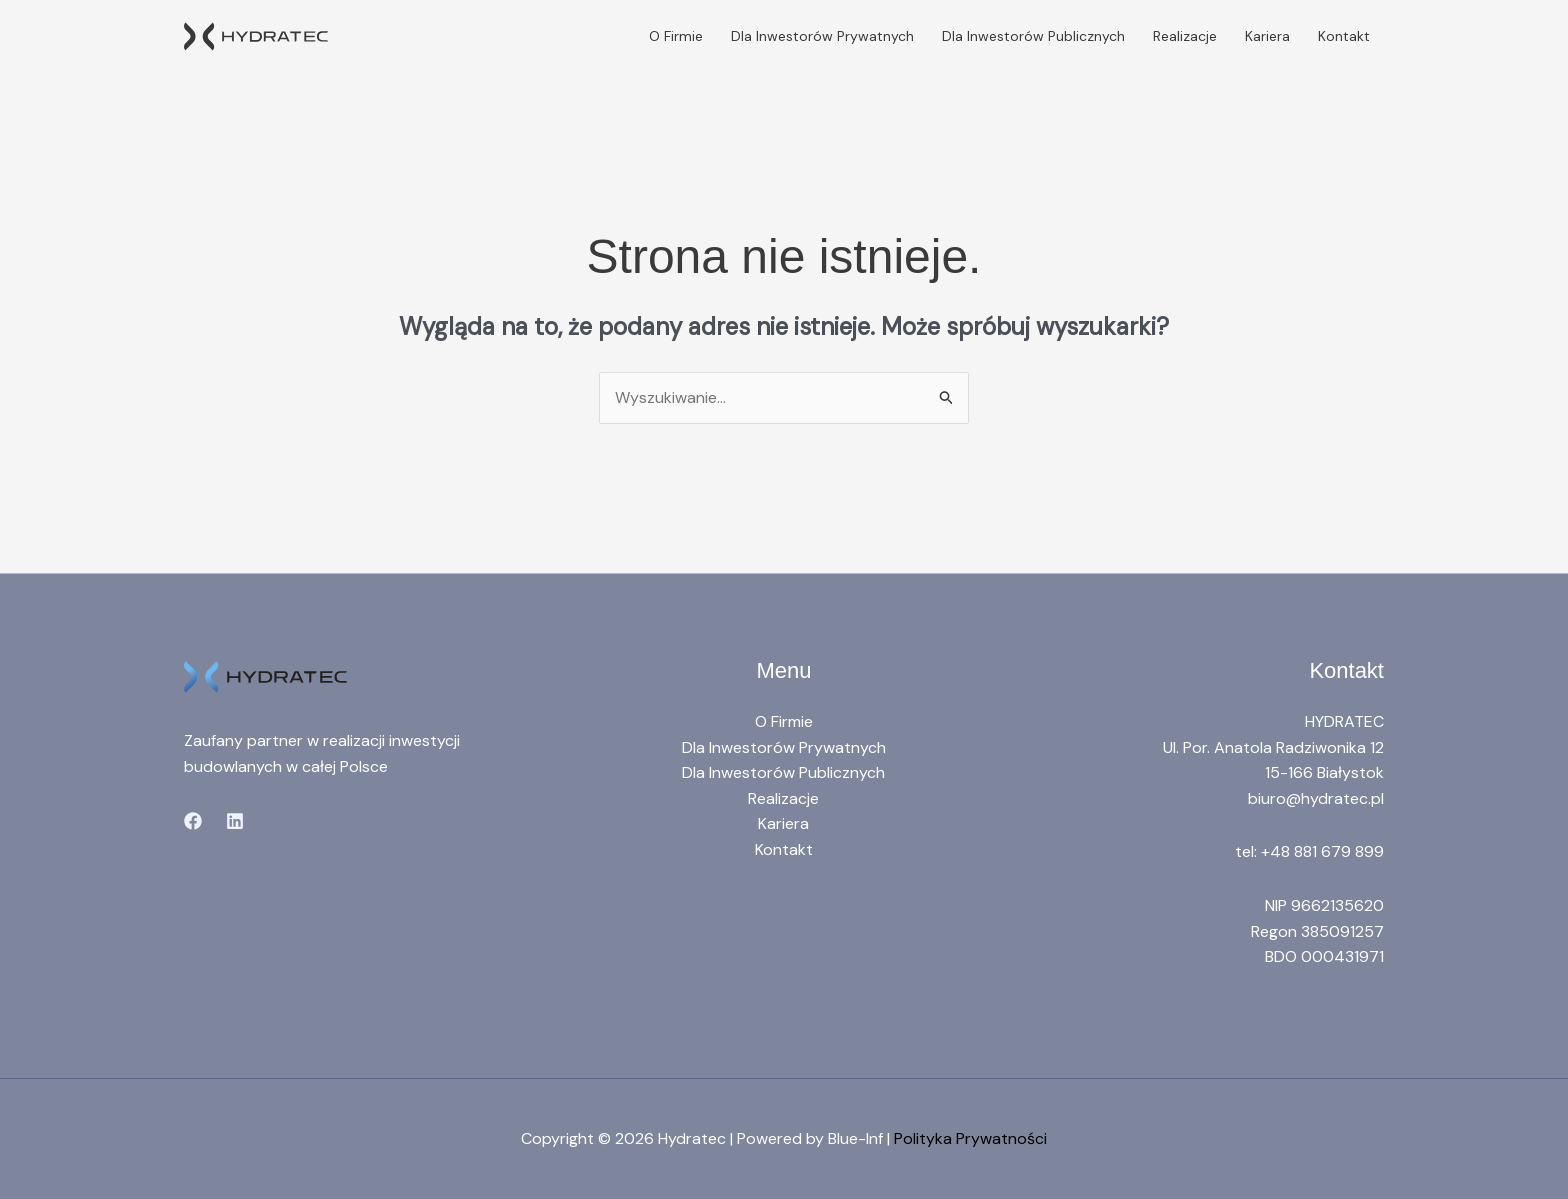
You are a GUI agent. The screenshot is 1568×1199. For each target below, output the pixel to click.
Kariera (1267, 36)
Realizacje (1185, 36)
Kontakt (1344, 36)
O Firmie (676, 36)
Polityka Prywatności (970, 1138)
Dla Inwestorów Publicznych (1033, 36)
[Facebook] (193, 821)
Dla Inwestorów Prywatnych (822, 36)
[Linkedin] (235, 821)
